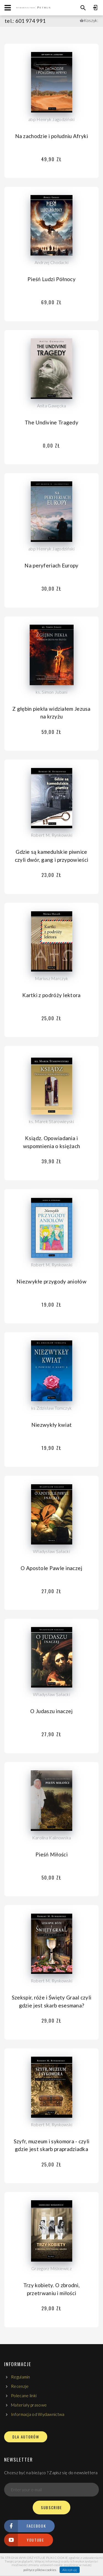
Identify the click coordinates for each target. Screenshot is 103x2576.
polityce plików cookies (39, 2570)
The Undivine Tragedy (51, 422)
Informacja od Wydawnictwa (38, 2414)
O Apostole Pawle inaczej (51, 1568)
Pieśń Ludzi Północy (51, 279)
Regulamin (20, 2376)
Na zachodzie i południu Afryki (51, 136)
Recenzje (20, 2386)
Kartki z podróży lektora (51, 995)
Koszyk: (91, 20)
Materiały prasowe (29, 2404)
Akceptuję (69, 2570)
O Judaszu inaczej (51, 1711)
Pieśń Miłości (51, 1854)
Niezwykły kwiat (51, 1425)
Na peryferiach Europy (51, 565)
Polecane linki (24, 2395)
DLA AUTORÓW (25, 2436)
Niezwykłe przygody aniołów (51, 1281)
